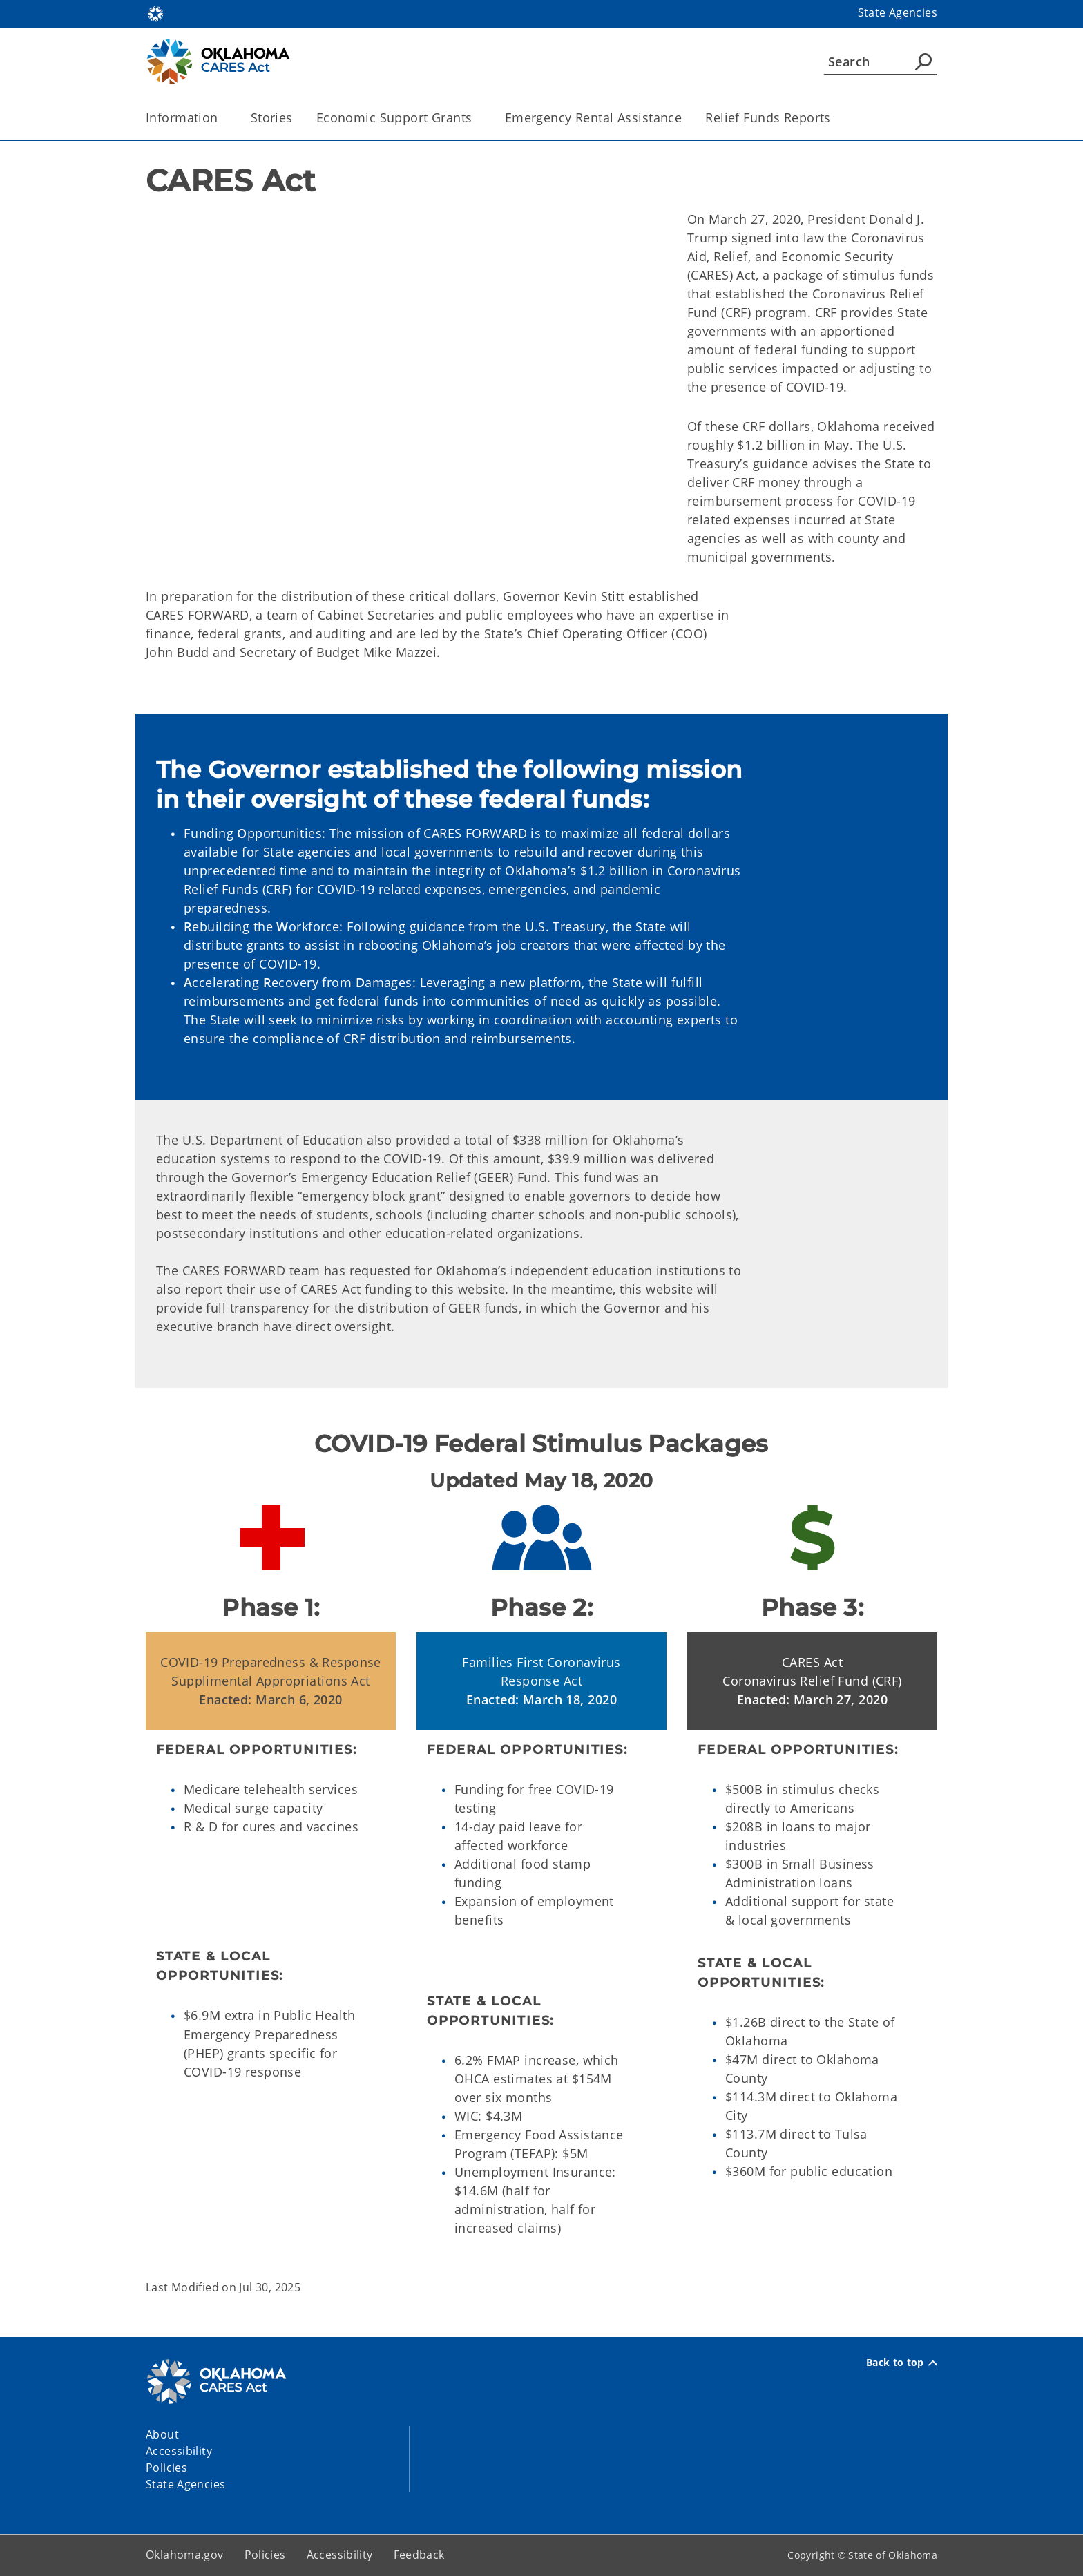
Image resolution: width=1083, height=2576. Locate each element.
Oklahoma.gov (185, 2554)
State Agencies (897, 12)
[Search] (880, 61)
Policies (265, 2554)
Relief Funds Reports (768, 117)
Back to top (901, 2362)
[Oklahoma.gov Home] (155, 12)
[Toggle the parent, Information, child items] (222, 117)
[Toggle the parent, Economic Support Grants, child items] (476, 117)
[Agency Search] (923, 61)
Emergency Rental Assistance (593, 117)
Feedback (419, 2554)
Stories (272, 117)
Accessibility (340, 2554)
